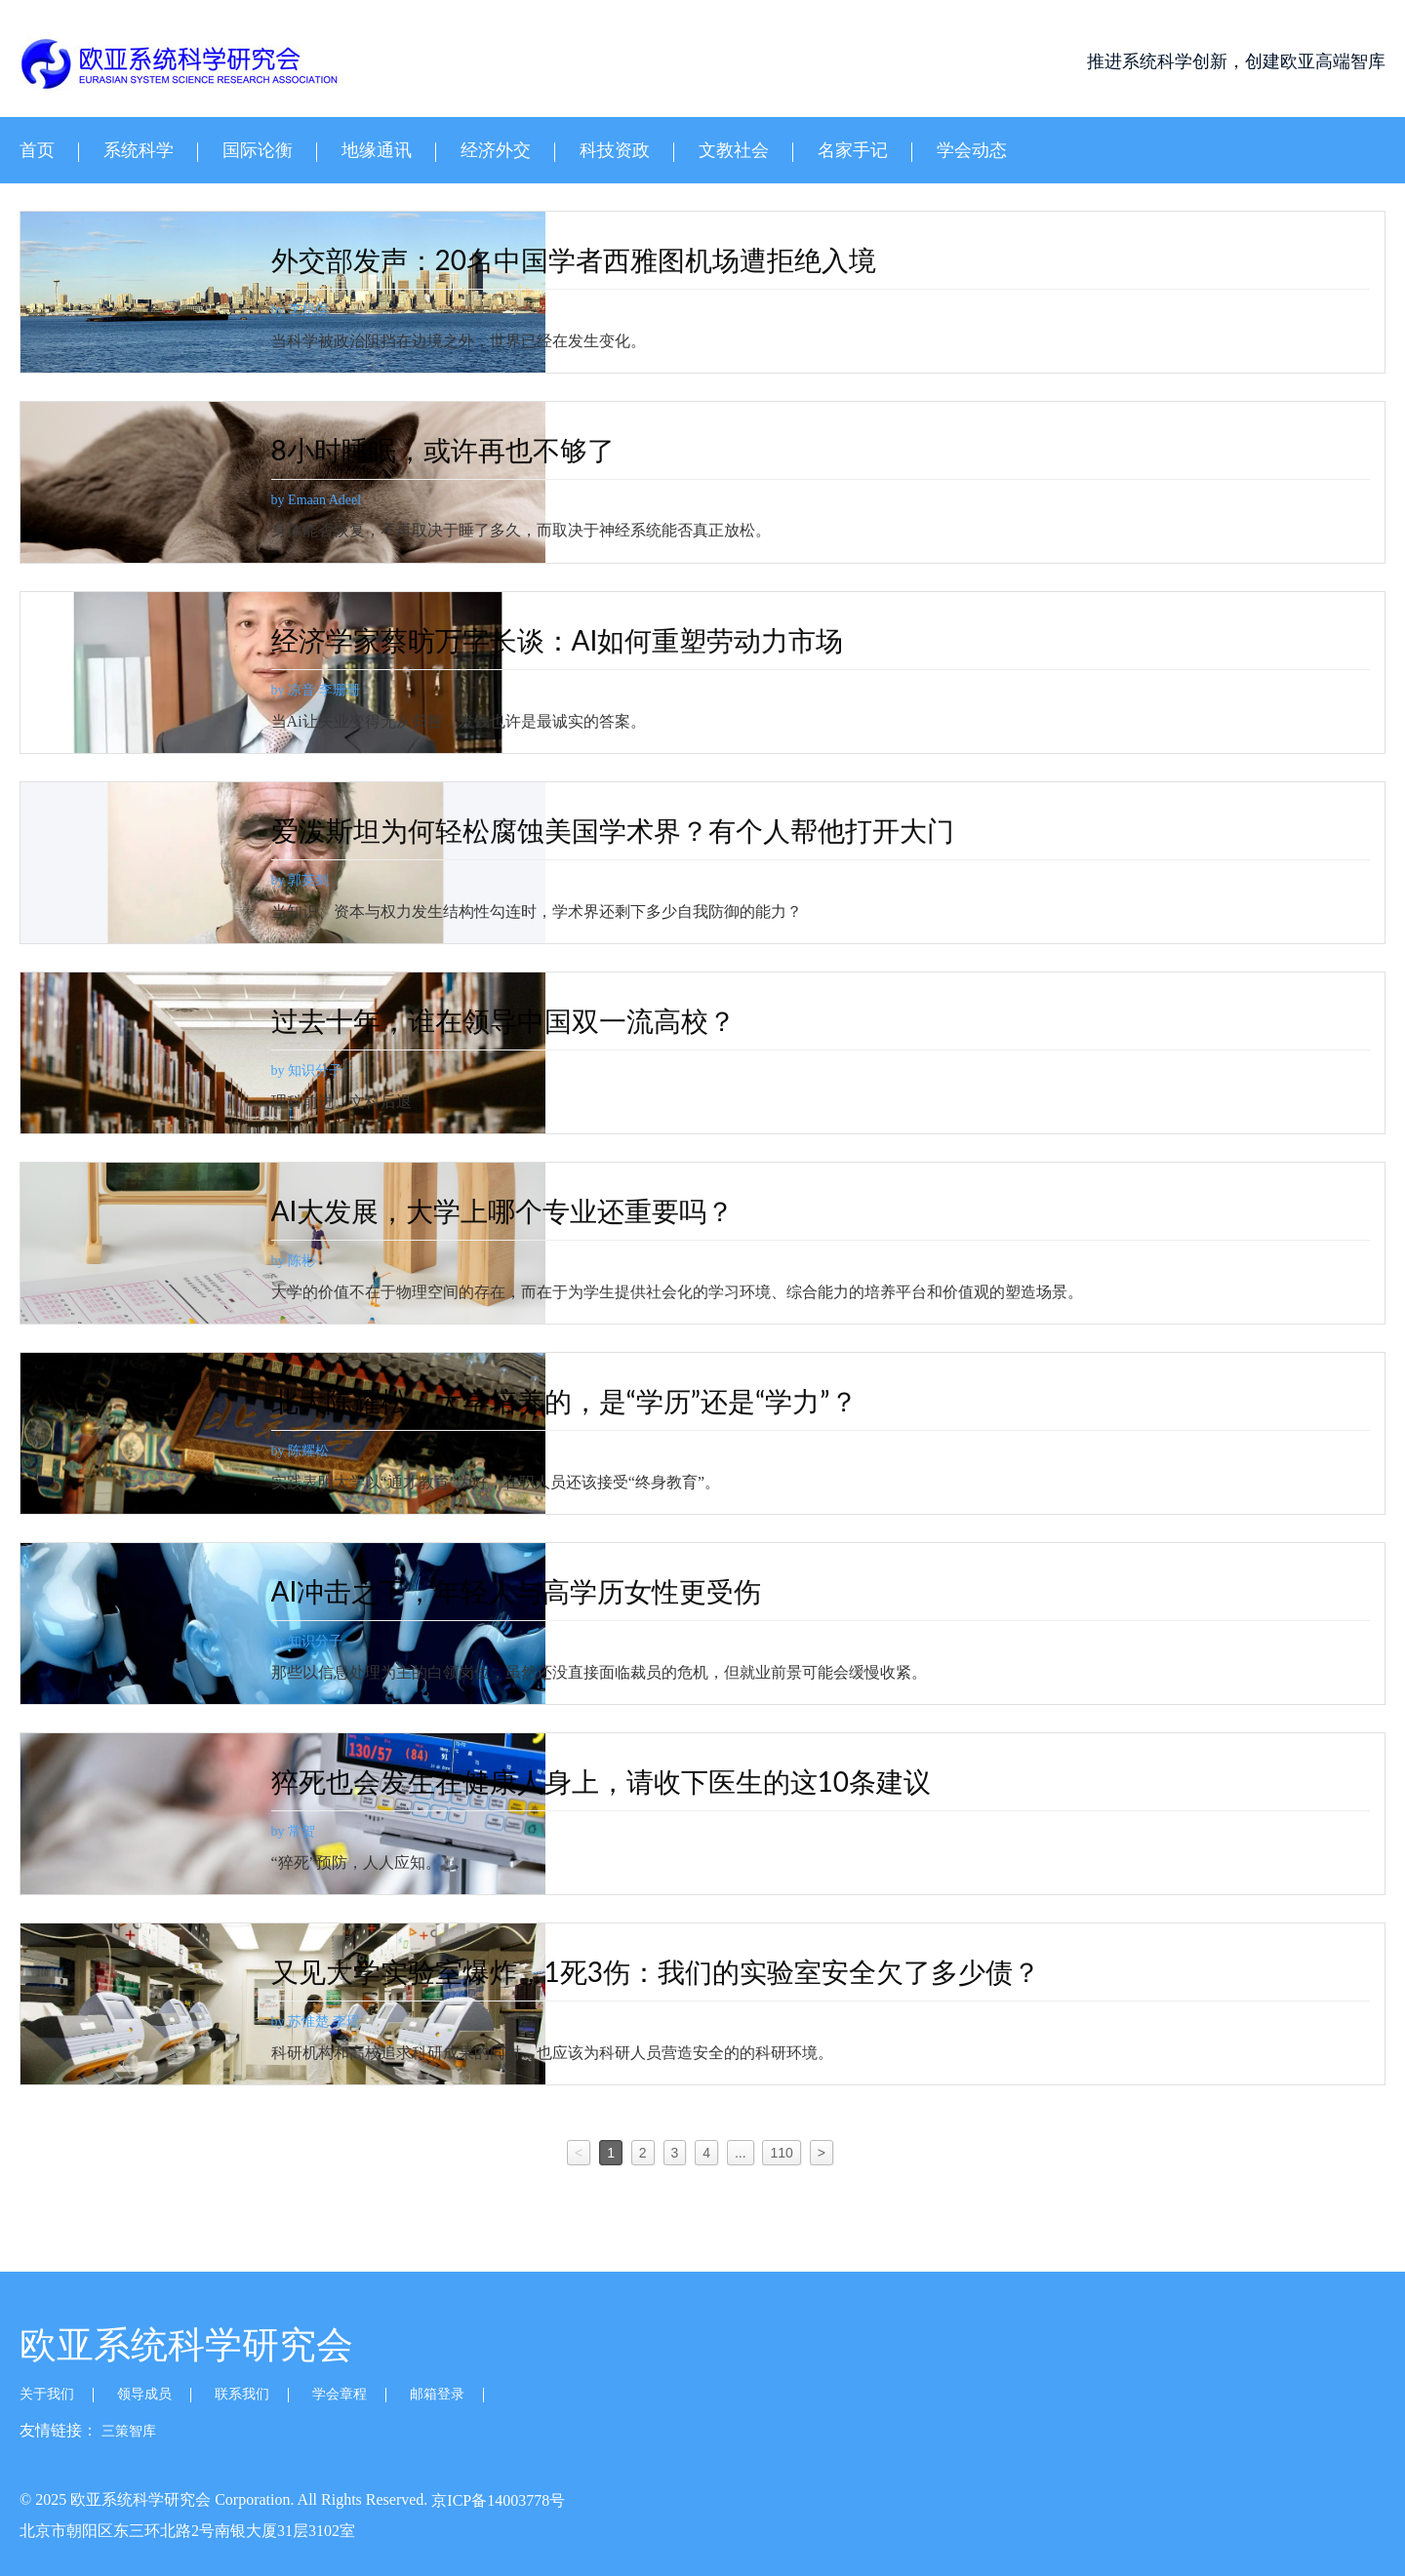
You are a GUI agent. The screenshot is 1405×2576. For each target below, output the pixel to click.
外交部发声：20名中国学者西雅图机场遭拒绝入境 (640, 259)
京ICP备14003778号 (498, 2500)
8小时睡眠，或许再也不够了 (509, 449)
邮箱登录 (437, 2394)
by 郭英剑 (367, 880)
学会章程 (339, 2394)
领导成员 (144, 2394)
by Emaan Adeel (383, 500)
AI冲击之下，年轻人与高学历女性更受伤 (583, 1590)
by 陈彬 (360, 1260)
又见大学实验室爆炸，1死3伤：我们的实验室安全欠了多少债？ (722, 1971)
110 (781, 2152)
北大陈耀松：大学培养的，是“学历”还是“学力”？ (631, 1400)
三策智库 (128, 2431)
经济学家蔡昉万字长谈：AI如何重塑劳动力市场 (624, 639)
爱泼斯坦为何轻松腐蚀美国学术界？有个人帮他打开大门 (679, 830)
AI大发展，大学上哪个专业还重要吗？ (569, 1210)
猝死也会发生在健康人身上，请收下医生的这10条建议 (667, 1781)
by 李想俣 (367, 309)
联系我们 (242, 2394)
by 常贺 (360, 1831)
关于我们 (47, 2394)
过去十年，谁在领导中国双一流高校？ (570, 1020)
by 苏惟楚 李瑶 (382, 2021)
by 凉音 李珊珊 (382, 690)
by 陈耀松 (367, 1451)
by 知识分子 (374, 1070)
